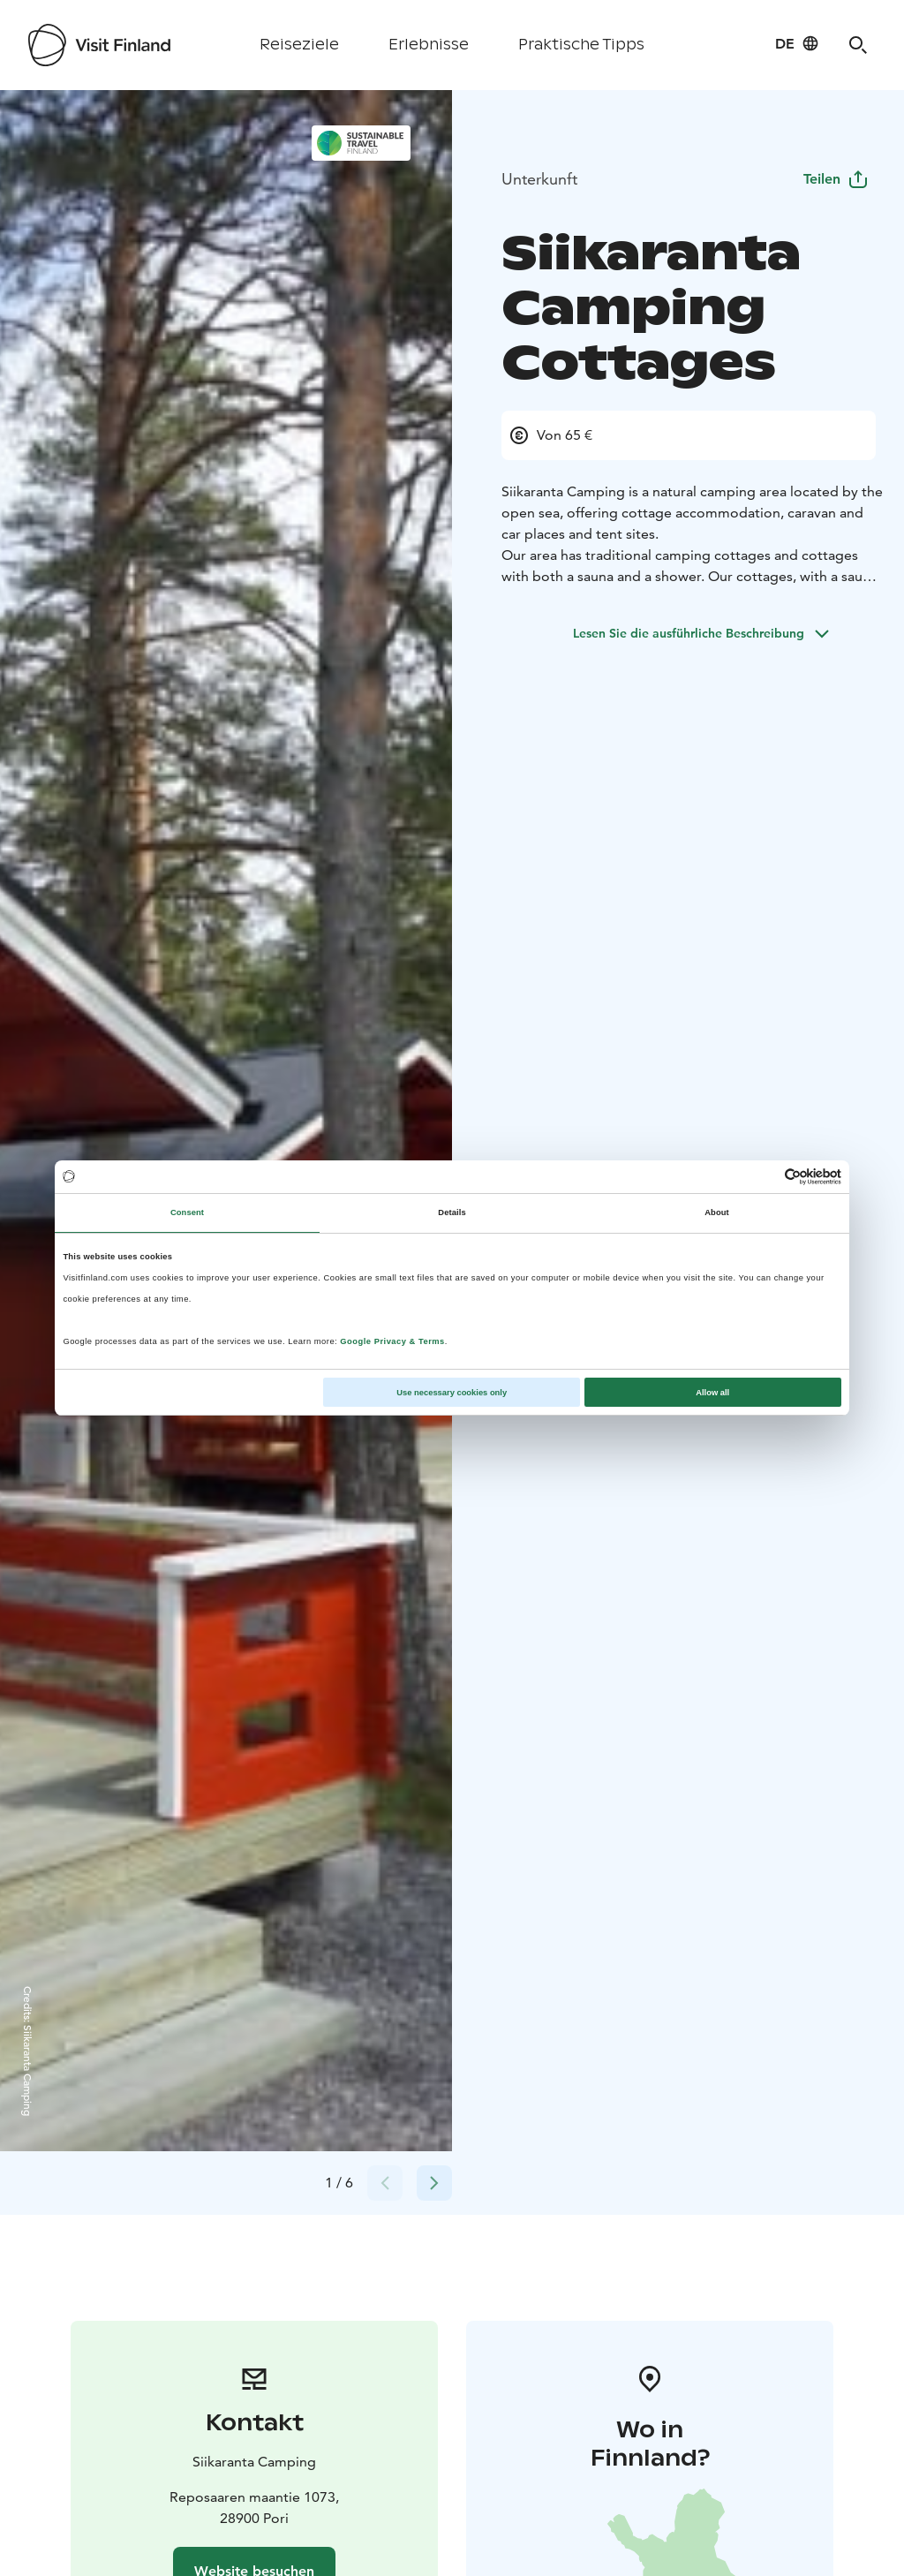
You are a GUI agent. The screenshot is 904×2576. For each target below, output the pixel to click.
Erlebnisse (428, 44)
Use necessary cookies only (451, 1392)
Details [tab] (451, 1212)
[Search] (858, 45)
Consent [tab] (187, 1212)
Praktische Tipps (581, 44)
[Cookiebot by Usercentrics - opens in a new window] (764, 1176)
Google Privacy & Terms (392, 1341)
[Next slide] (434, 2183)
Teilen (836, 179)
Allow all (712, 1392)
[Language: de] (797, 43)
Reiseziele (299, 44)
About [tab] (716, 1212)
